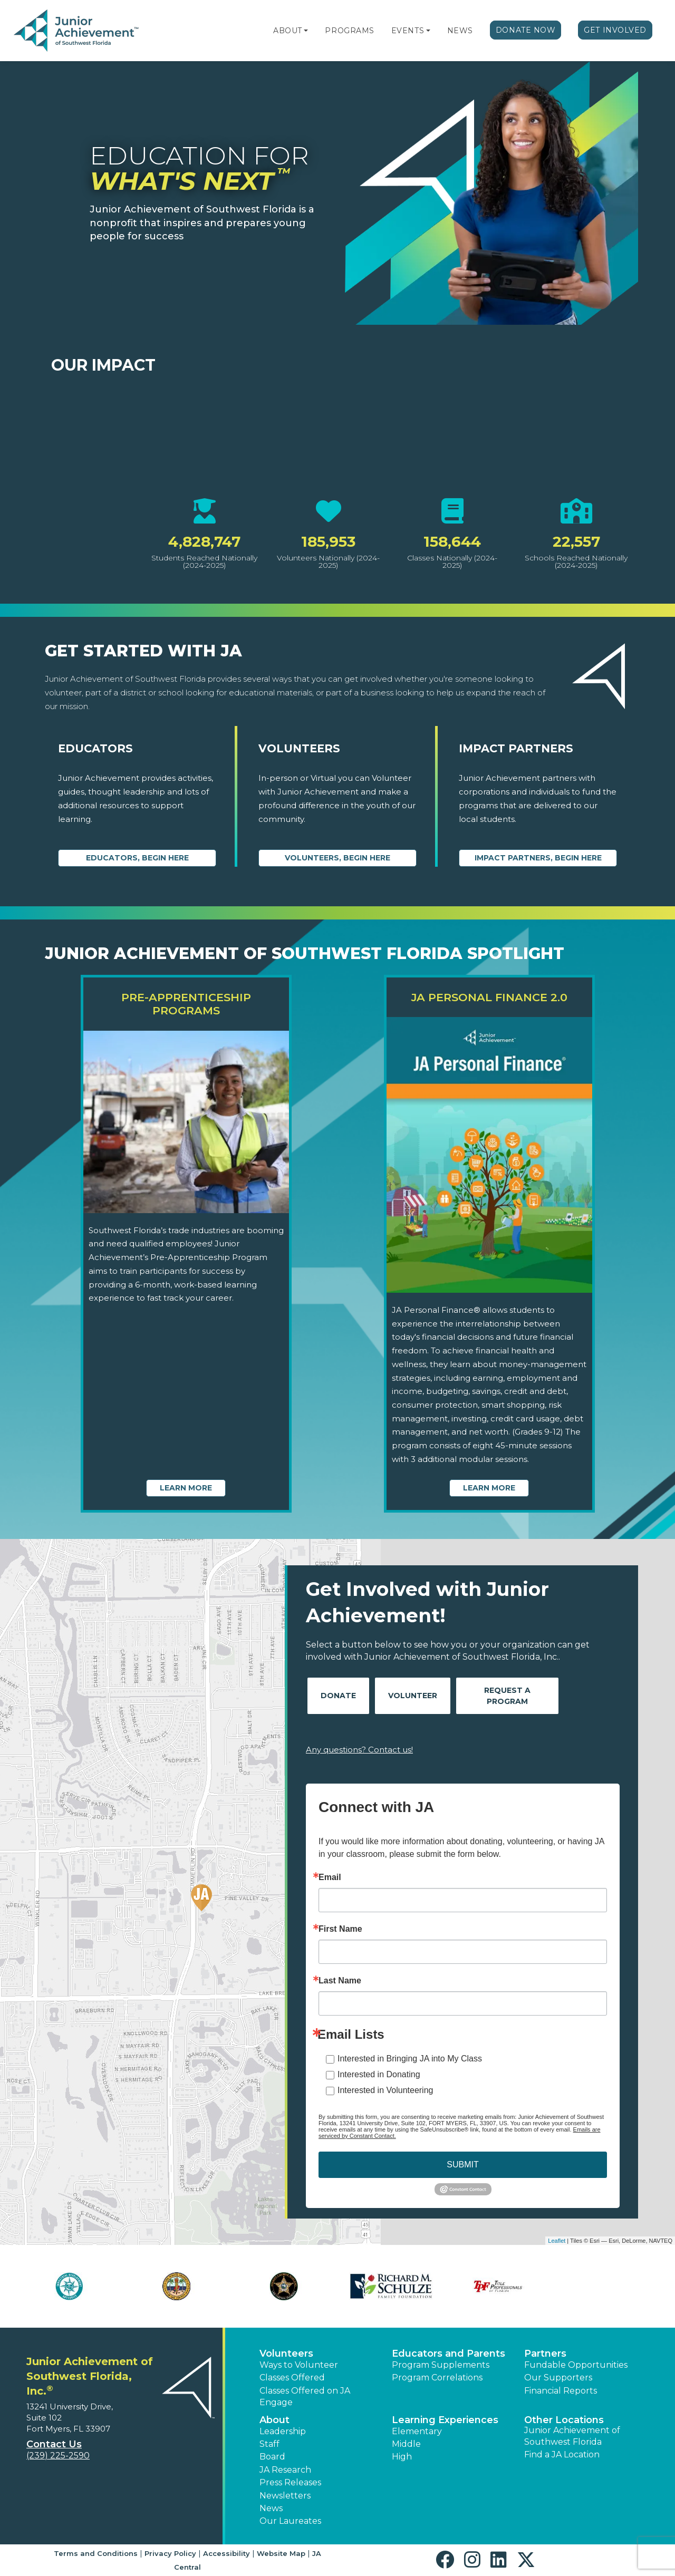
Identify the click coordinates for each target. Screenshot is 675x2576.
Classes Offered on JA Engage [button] (304, 2396)
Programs (349, 30)
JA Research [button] (285, 2470)
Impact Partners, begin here (538, 858)
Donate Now (526, 30)
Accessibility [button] (226, 2553)
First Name (340, 1929)
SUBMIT (462, 2164)
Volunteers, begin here (337, 858)
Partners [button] (545, 2353)
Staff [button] (269, 2444)
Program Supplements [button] (440, 2365)
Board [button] (272, 2457)
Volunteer (412, 1695)
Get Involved (615, 30)
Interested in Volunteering (385, 2090)
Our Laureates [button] (290, 2521)
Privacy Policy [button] (170, 2553)
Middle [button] (406, 2444)
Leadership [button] (282, 2431)
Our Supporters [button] (558, 2377)
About (287, 30)
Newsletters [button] (285, 2496)
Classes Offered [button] (292, 2377)
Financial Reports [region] (560, 2391)
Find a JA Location (562, 2454)
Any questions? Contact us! (359, 1750)
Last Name (340, 1981)
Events (407, 30)
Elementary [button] (417, 2431)
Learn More (186, 1488)
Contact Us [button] (54, 2444)
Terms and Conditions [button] (96, 2553)
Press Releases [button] (290, 2482)
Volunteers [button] (286, 2353)
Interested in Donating (379, 2074)
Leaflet (556, 2241)
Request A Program (507, 1696)
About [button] (274, 2420)
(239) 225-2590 (58, 2456)
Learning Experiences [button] (445, 2420)
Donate (338, 1695)
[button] (306, 30)
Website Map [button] (281, 2553)
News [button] (271, 2508)
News (460, 30)
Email (330, 1877)
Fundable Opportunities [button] (576, 2365)
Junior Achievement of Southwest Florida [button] (572, 2436)
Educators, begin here (137, 858)
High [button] (402, 2457)
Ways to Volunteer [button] (298, 2365)
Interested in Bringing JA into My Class (410, 2058)
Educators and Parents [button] (448, 2353)
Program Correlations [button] (437, 2377)
